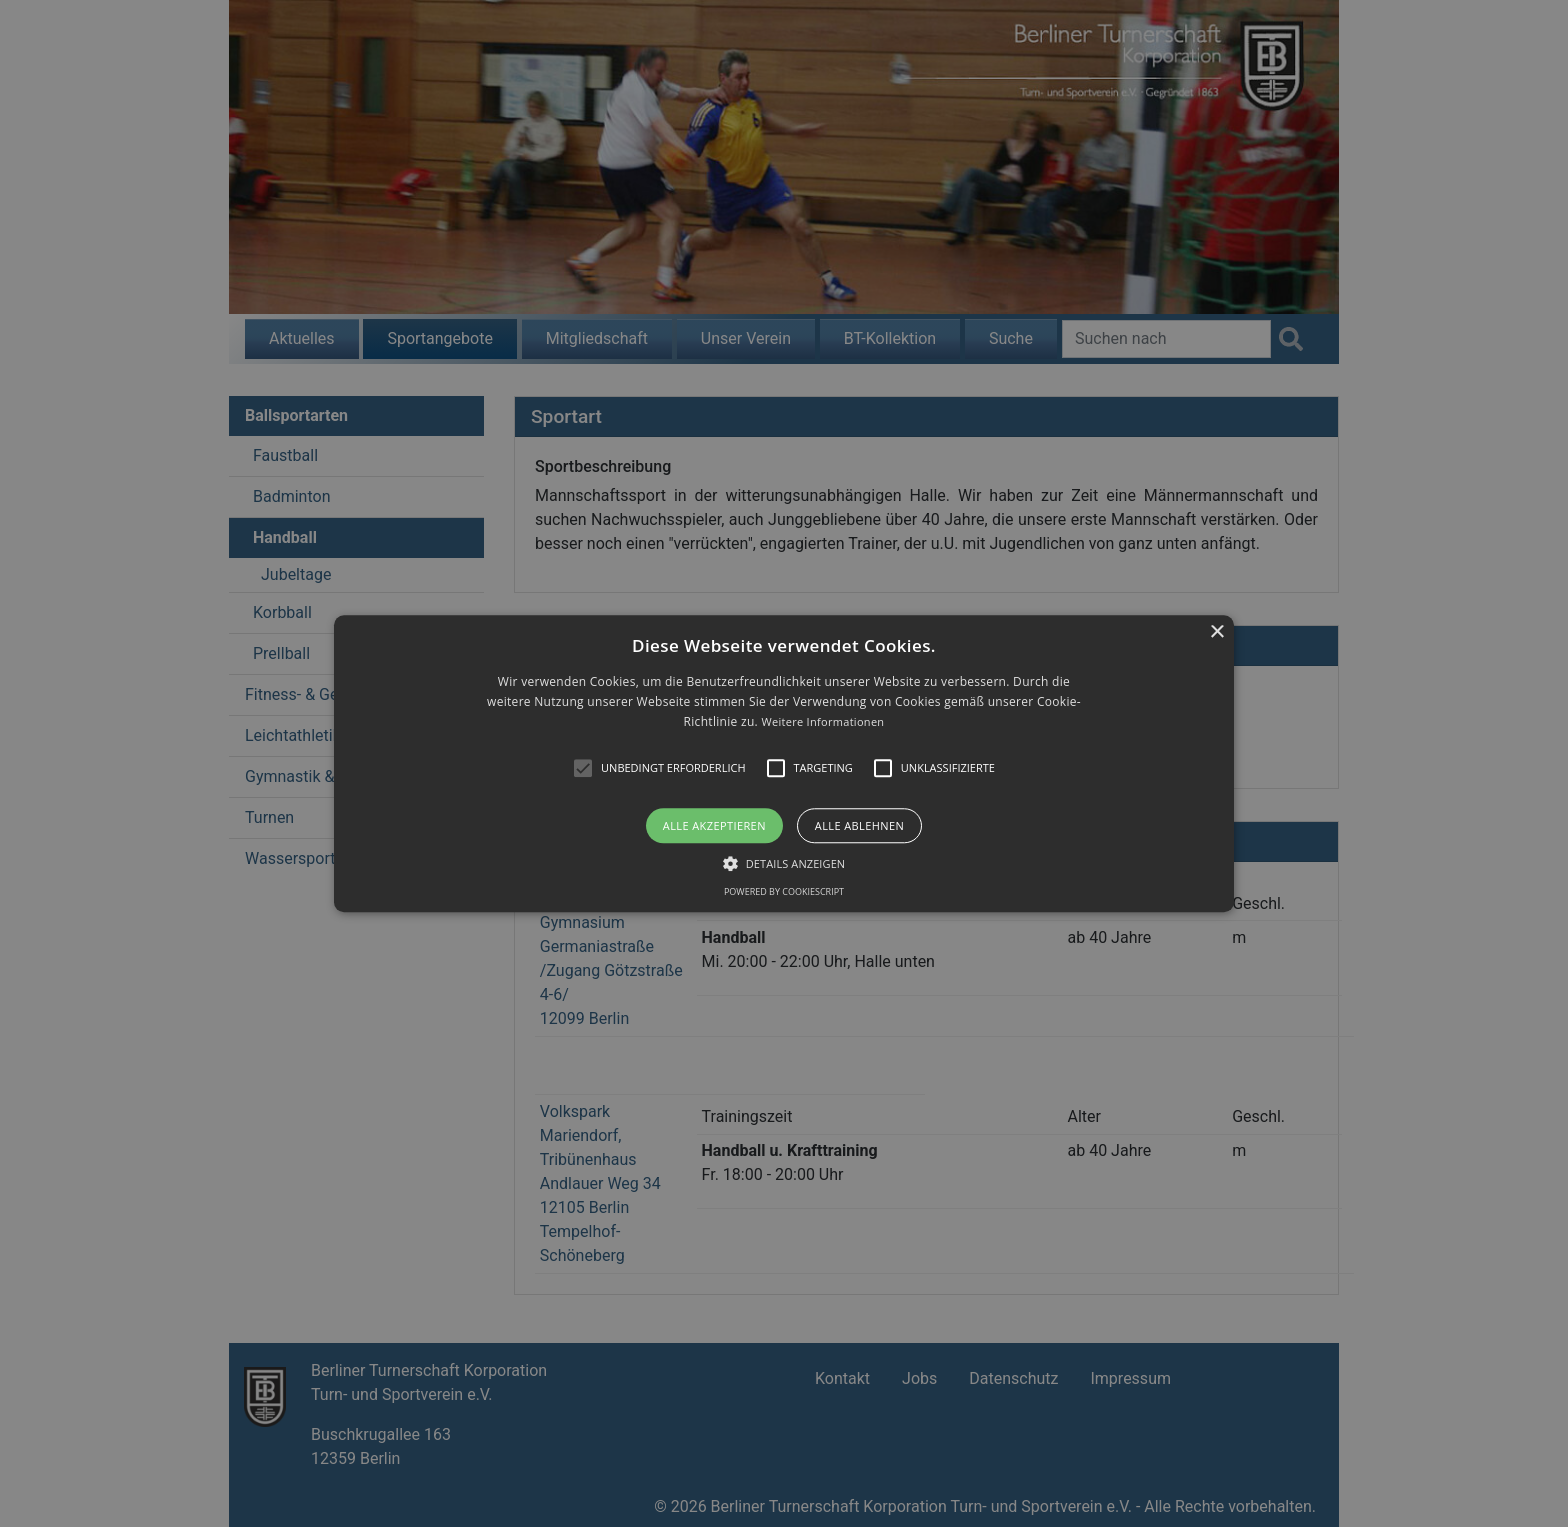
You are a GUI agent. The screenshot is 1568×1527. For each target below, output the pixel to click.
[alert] (784, 763)
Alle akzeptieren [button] (714, 825)
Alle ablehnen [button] (859, 825)
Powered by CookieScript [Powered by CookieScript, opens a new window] (784, 891)
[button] (784, 763)
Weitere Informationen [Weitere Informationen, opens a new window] (822, 722)
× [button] (1216, 632)
